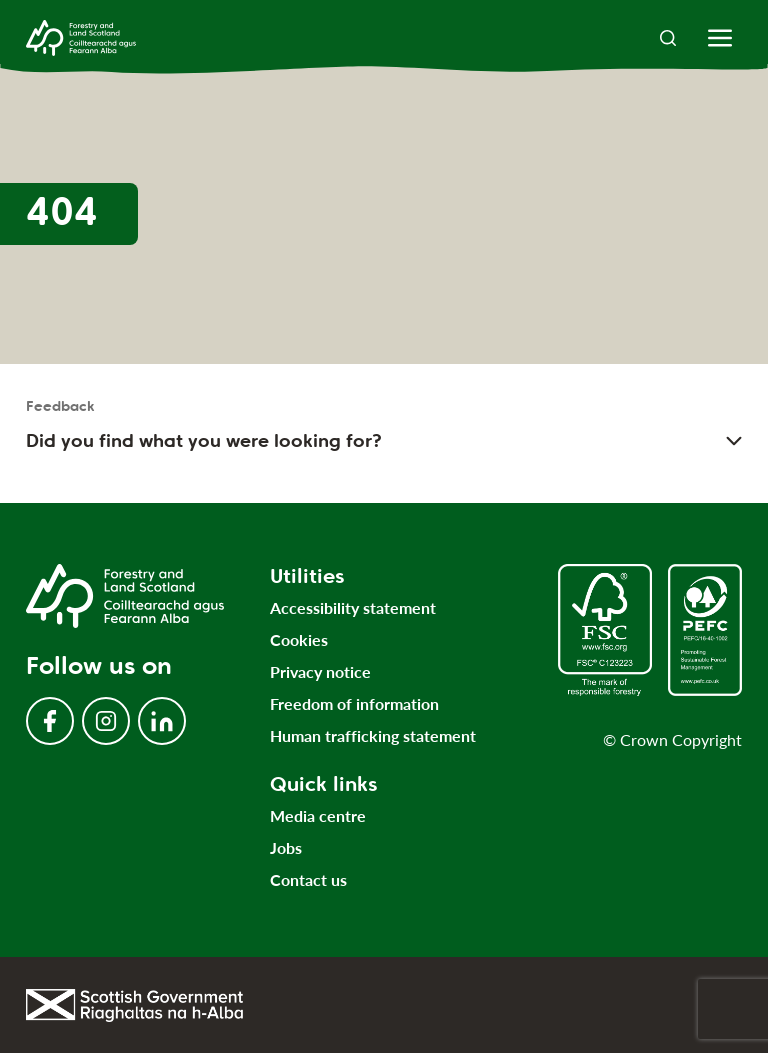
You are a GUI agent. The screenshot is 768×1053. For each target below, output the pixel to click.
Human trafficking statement (373, 735)
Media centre (318, 815)
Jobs (286, 847)
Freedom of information (354, 703)
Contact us (308, 879)
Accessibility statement (353, 607)
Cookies (299, 639)
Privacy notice (320, 671)
